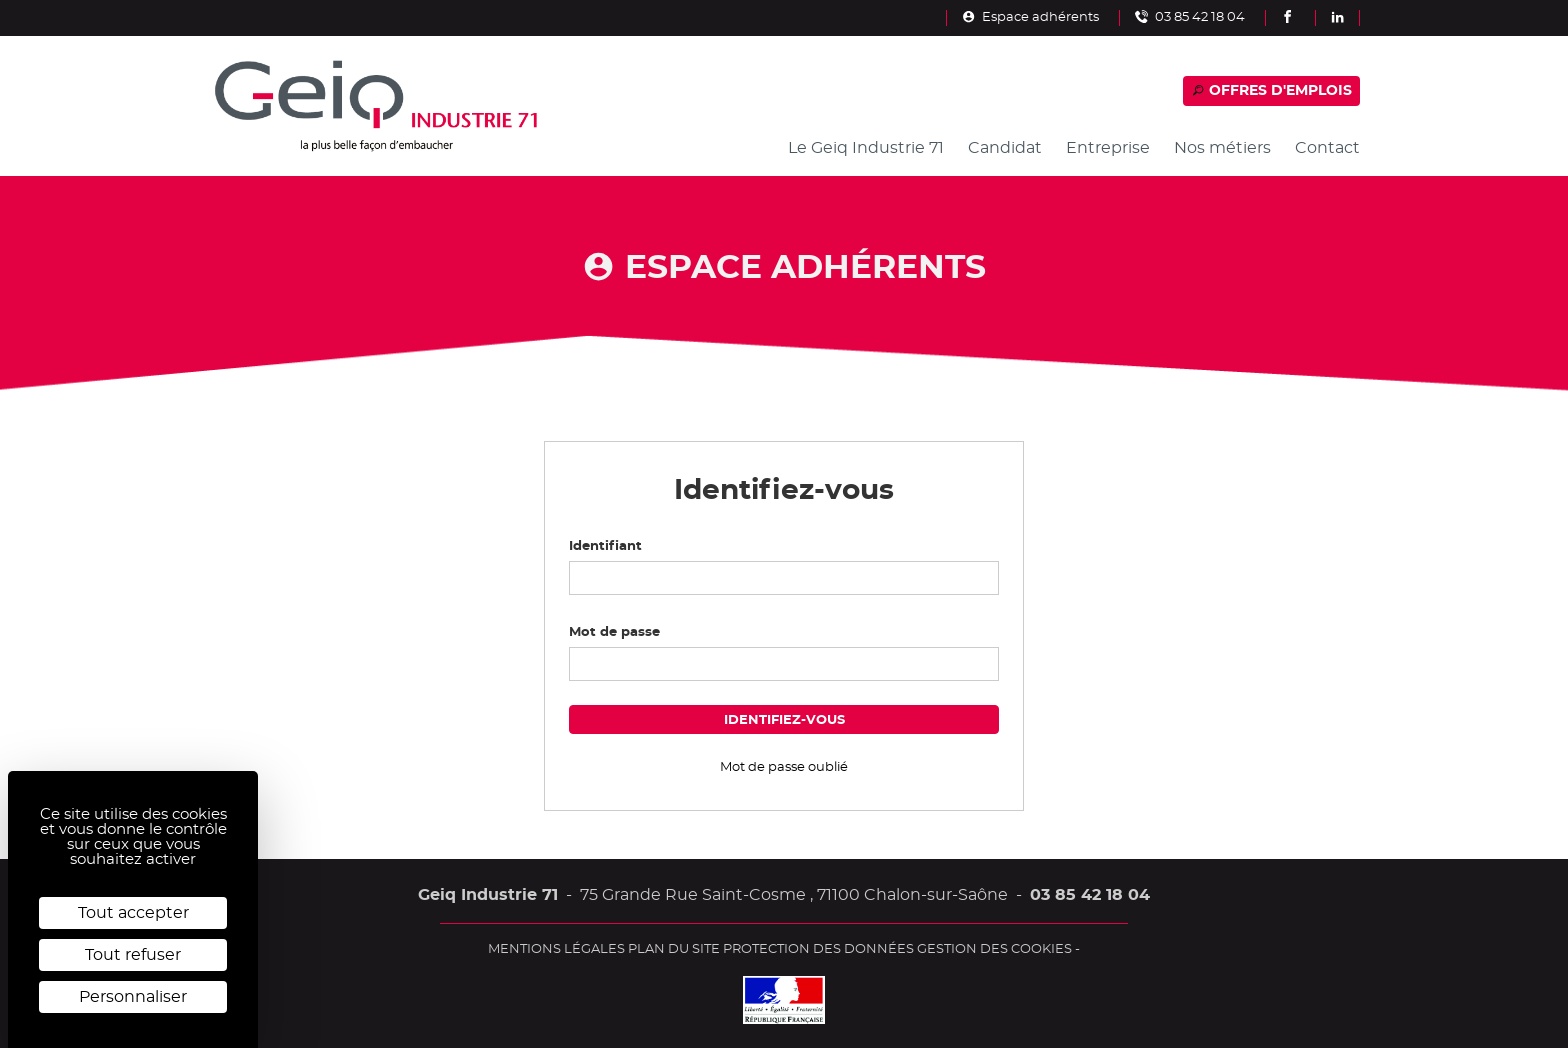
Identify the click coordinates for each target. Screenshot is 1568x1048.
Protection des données (818, 949)
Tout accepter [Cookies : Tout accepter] (133, 913)
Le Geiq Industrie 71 (866, 148)
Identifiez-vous (784, 720)
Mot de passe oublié (784, 767)
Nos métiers (1222, 148)
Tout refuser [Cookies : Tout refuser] (133, 955)
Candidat (1005, 148)
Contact (1327, 148)
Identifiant (605, 546)
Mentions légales (556, 949)
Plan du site (674, 949)
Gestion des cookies (994, 949)
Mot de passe (614, 632)
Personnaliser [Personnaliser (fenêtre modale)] (133, 997)
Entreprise (1108, 148)
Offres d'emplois (1271, 90)
